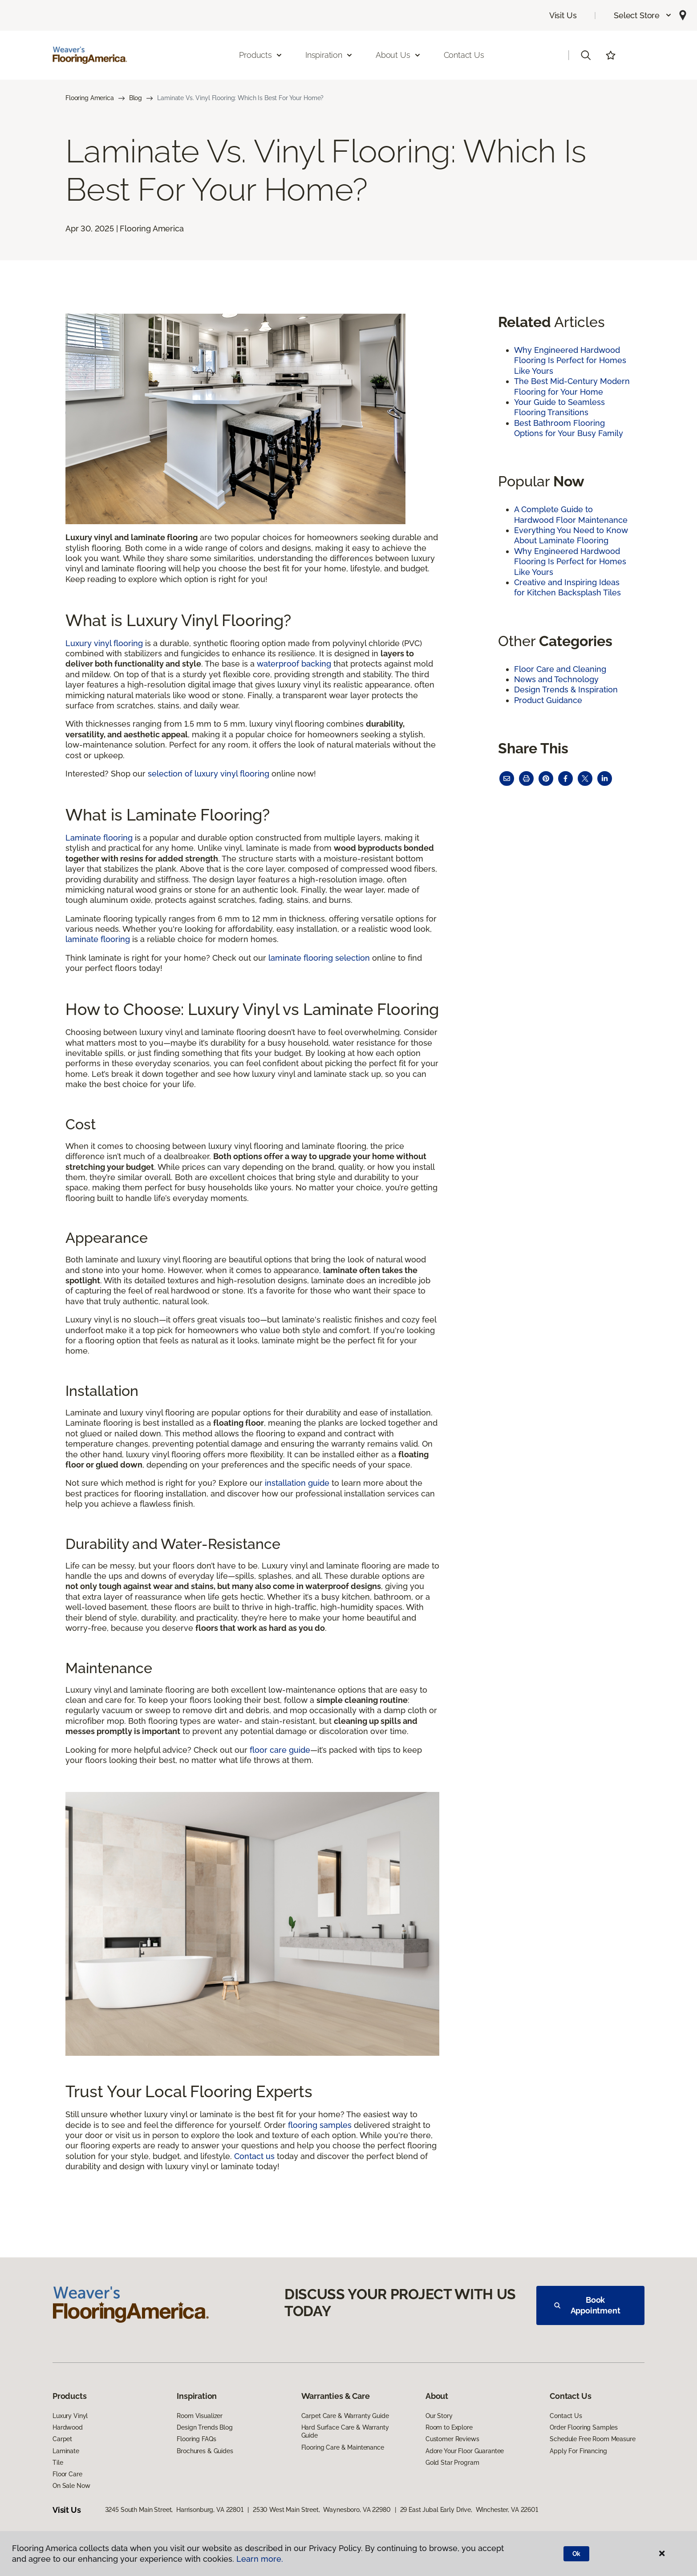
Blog (135, 97)
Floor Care (67, 2474)
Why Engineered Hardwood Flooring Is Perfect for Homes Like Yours (570, 360)
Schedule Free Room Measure (592, 2439)
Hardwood (68, 2427)
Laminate (66, 2451)
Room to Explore (449, 2427)
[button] (643, 15)
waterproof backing (294, 663)
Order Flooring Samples (584, 2427)
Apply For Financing (578, 2451)
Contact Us (464, 55)
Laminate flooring (99, 837)
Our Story (439, 2415)
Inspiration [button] (329, 55)
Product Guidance (548, 700)
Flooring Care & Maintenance (342, 2447)
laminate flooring (97, 939)
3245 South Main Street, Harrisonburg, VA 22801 (174, 2509)
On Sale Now (71, 2485)
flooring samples (320, 2125)
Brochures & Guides (205, 2451)
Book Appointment (587, 2305)
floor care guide (280, 1750)
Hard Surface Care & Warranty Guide (345, 2431)
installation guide (297, 1483)
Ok (576, 2553)
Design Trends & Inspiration (566, 689)
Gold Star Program (452, 2462)
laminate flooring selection (319, 957)
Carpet (62, 2439)
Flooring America (89, 97)
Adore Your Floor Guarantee (464, 2451)
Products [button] (261, 55)
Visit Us (563, 15)
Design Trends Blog (204, 2427)
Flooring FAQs (196, 2439)
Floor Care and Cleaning (560, 669)
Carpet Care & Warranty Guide (345, 2415)
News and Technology (556, 679)
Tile (58, 2462)
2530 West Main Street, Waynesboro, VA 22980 (322, 2509)
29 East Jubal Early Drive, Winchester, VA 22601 (469, 2509)
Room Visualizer (200, 2415)
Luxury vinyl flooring (104, 643)
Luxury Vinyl (70, 2415)
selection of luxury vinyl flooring (208, 773)
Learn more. (259, 2559)
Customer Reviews (452, 2439)
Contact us (254, 2156)
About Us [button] (398, 55)
